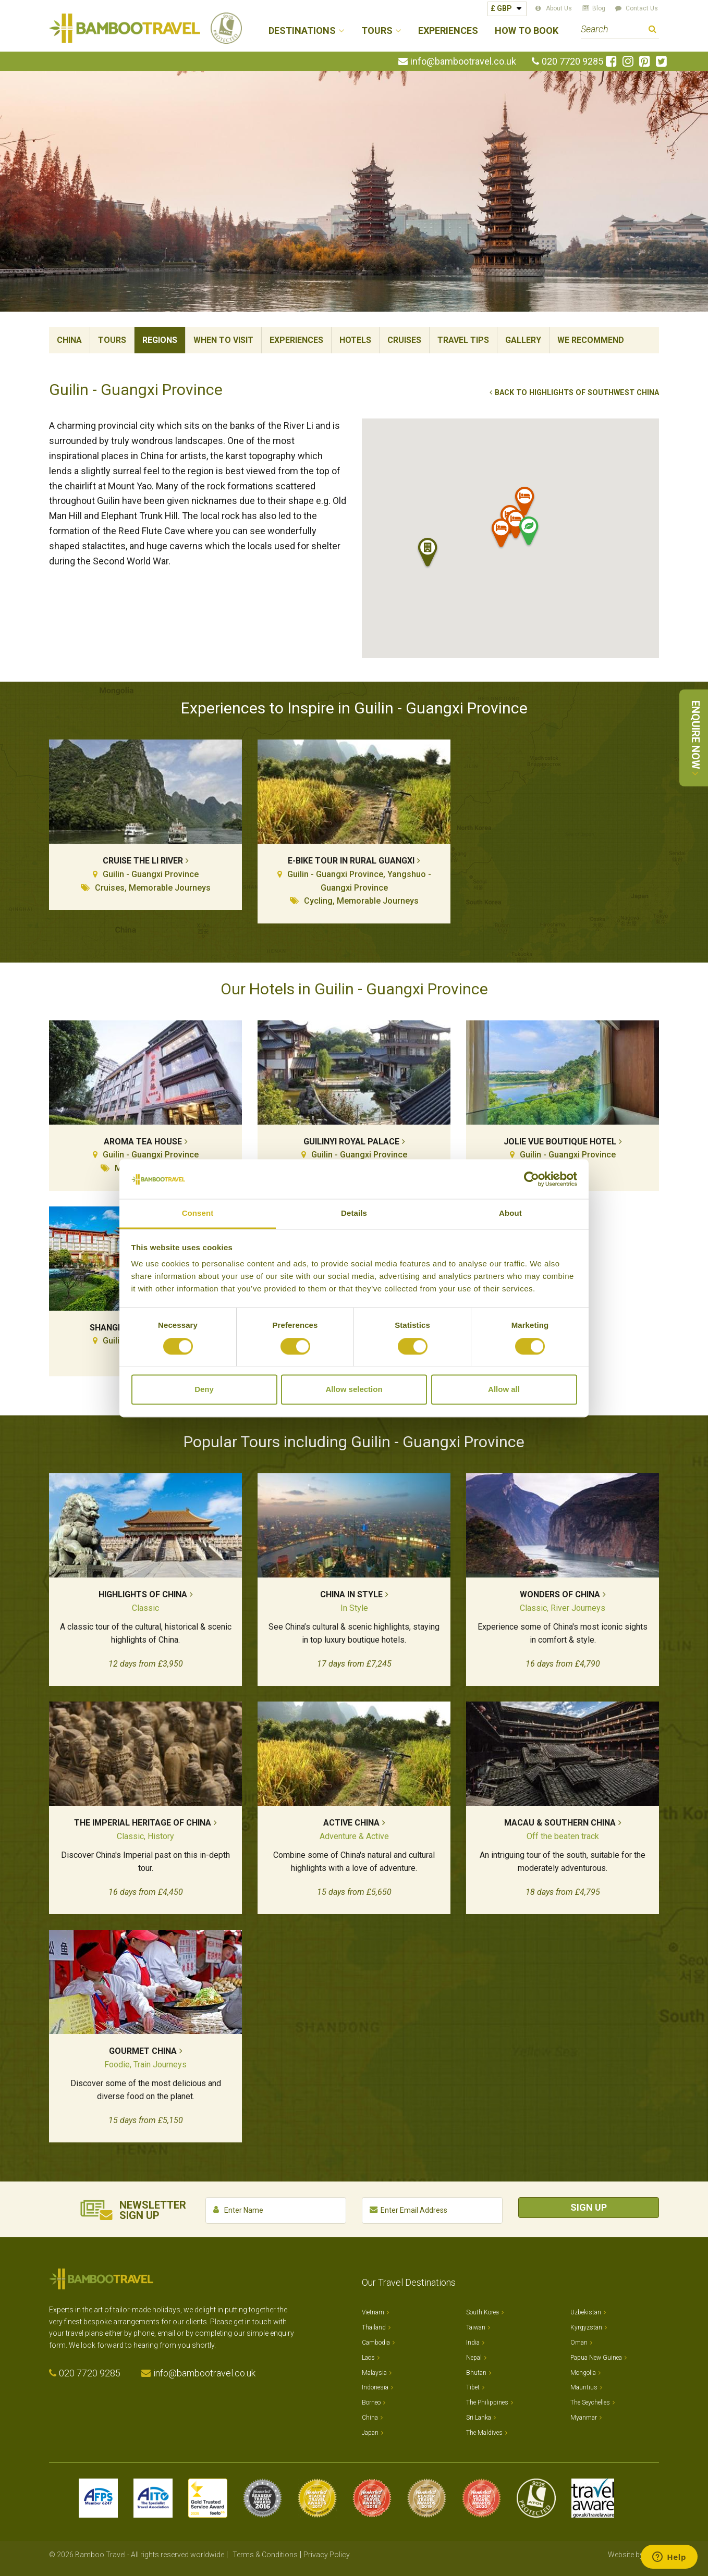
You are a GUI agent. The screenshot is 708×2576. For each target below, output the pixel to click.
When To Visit (223, 340)
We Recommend (590, 340)
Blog (598, 8)
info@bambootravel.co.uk (463, 61)
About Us (559, 8)
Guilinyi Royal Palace (351, 1142)
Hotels (355, 340)
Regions (159, 340)
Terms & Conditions (265, 2554)
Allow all (504, 1389)
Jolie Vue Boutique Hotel (560, 1142)
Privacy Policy (326, 2554)
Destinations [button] (302, 31)
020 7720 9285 (572, 61)
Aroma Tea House (143, 1142)
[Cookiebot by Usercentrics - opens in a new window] (531, 1179)
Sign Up (588, 2207)
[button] (501, 535)
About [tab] (510, 1213)
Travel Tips (463, 340)
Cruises (404, 340)
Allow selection (353, 1389)
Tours (112, 340)
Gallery (523, 340)
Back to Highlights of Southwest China (577, 392)
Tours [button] (377, 31)
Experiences (448, 31)
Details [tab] (354, 1213)
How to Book (526, 31)
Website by (633, 2554)
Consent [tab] (198, 1213)
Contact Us (642, 8)
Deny (204, 1389)
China (69, 340)
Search (652, 30)
